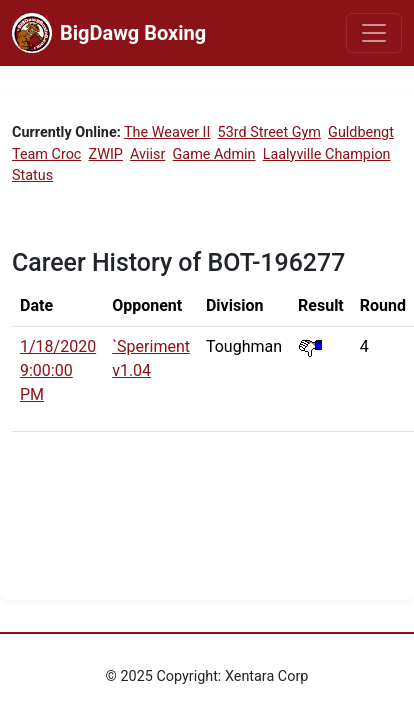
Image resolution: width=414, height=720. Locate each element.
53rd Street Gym (269, 132)
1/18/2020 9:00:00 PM (58, 370)
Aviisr (147, 154)
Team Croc (46, 154)
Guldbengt (361, 132)
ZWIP (106, 154)
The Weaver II (167, 132)
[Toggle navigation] (374, 33)
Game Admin (214, 154)
